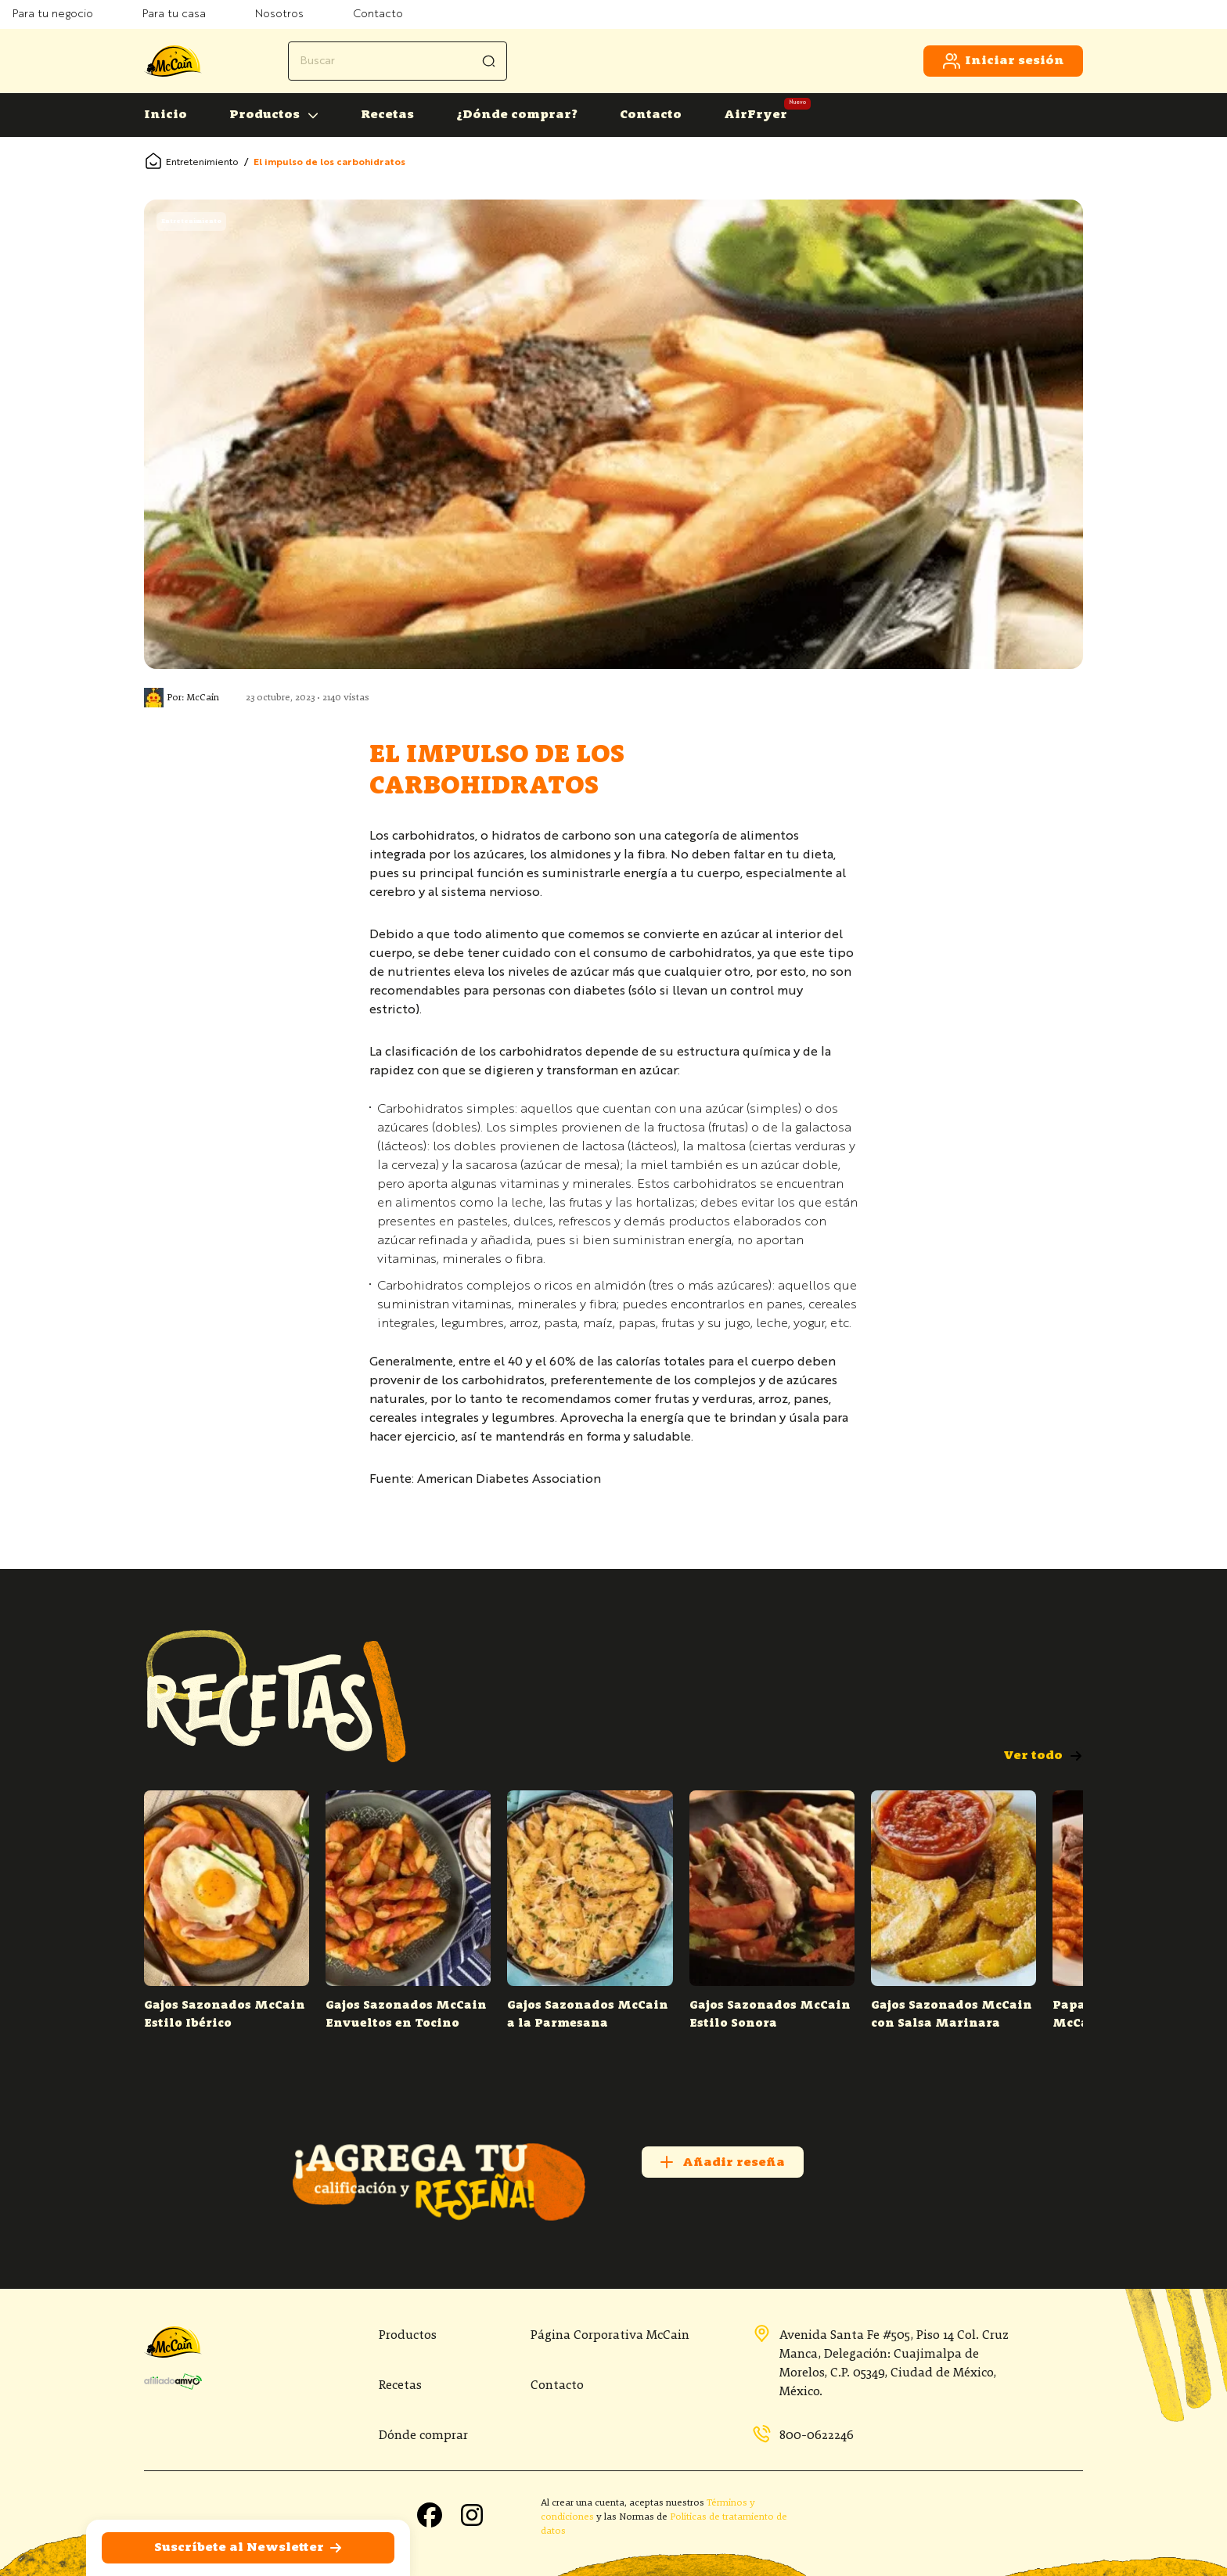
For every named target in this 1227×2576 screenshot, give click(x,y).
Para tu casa (174, 14)
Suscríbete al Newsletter (248, 2547)
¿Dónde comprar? (517, 115)
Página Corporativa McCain (610, 2336)
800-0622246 (803, 2435)
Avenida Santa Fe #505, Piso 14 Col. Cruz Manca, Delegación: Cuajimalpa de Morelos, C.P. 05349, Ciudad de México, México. (880, 2362)
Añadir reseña (721, 2162)
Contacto (378, 14)
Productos (264, 115)
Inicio (165, 115)
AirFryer (755, 115)
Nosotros (279, 14)
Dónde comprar (423, 2436)
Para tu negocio (53, 14)
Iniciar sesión (1003, 61)
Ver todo (1043, 1756)
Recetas (387, 115)
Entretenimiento (202, 162)
